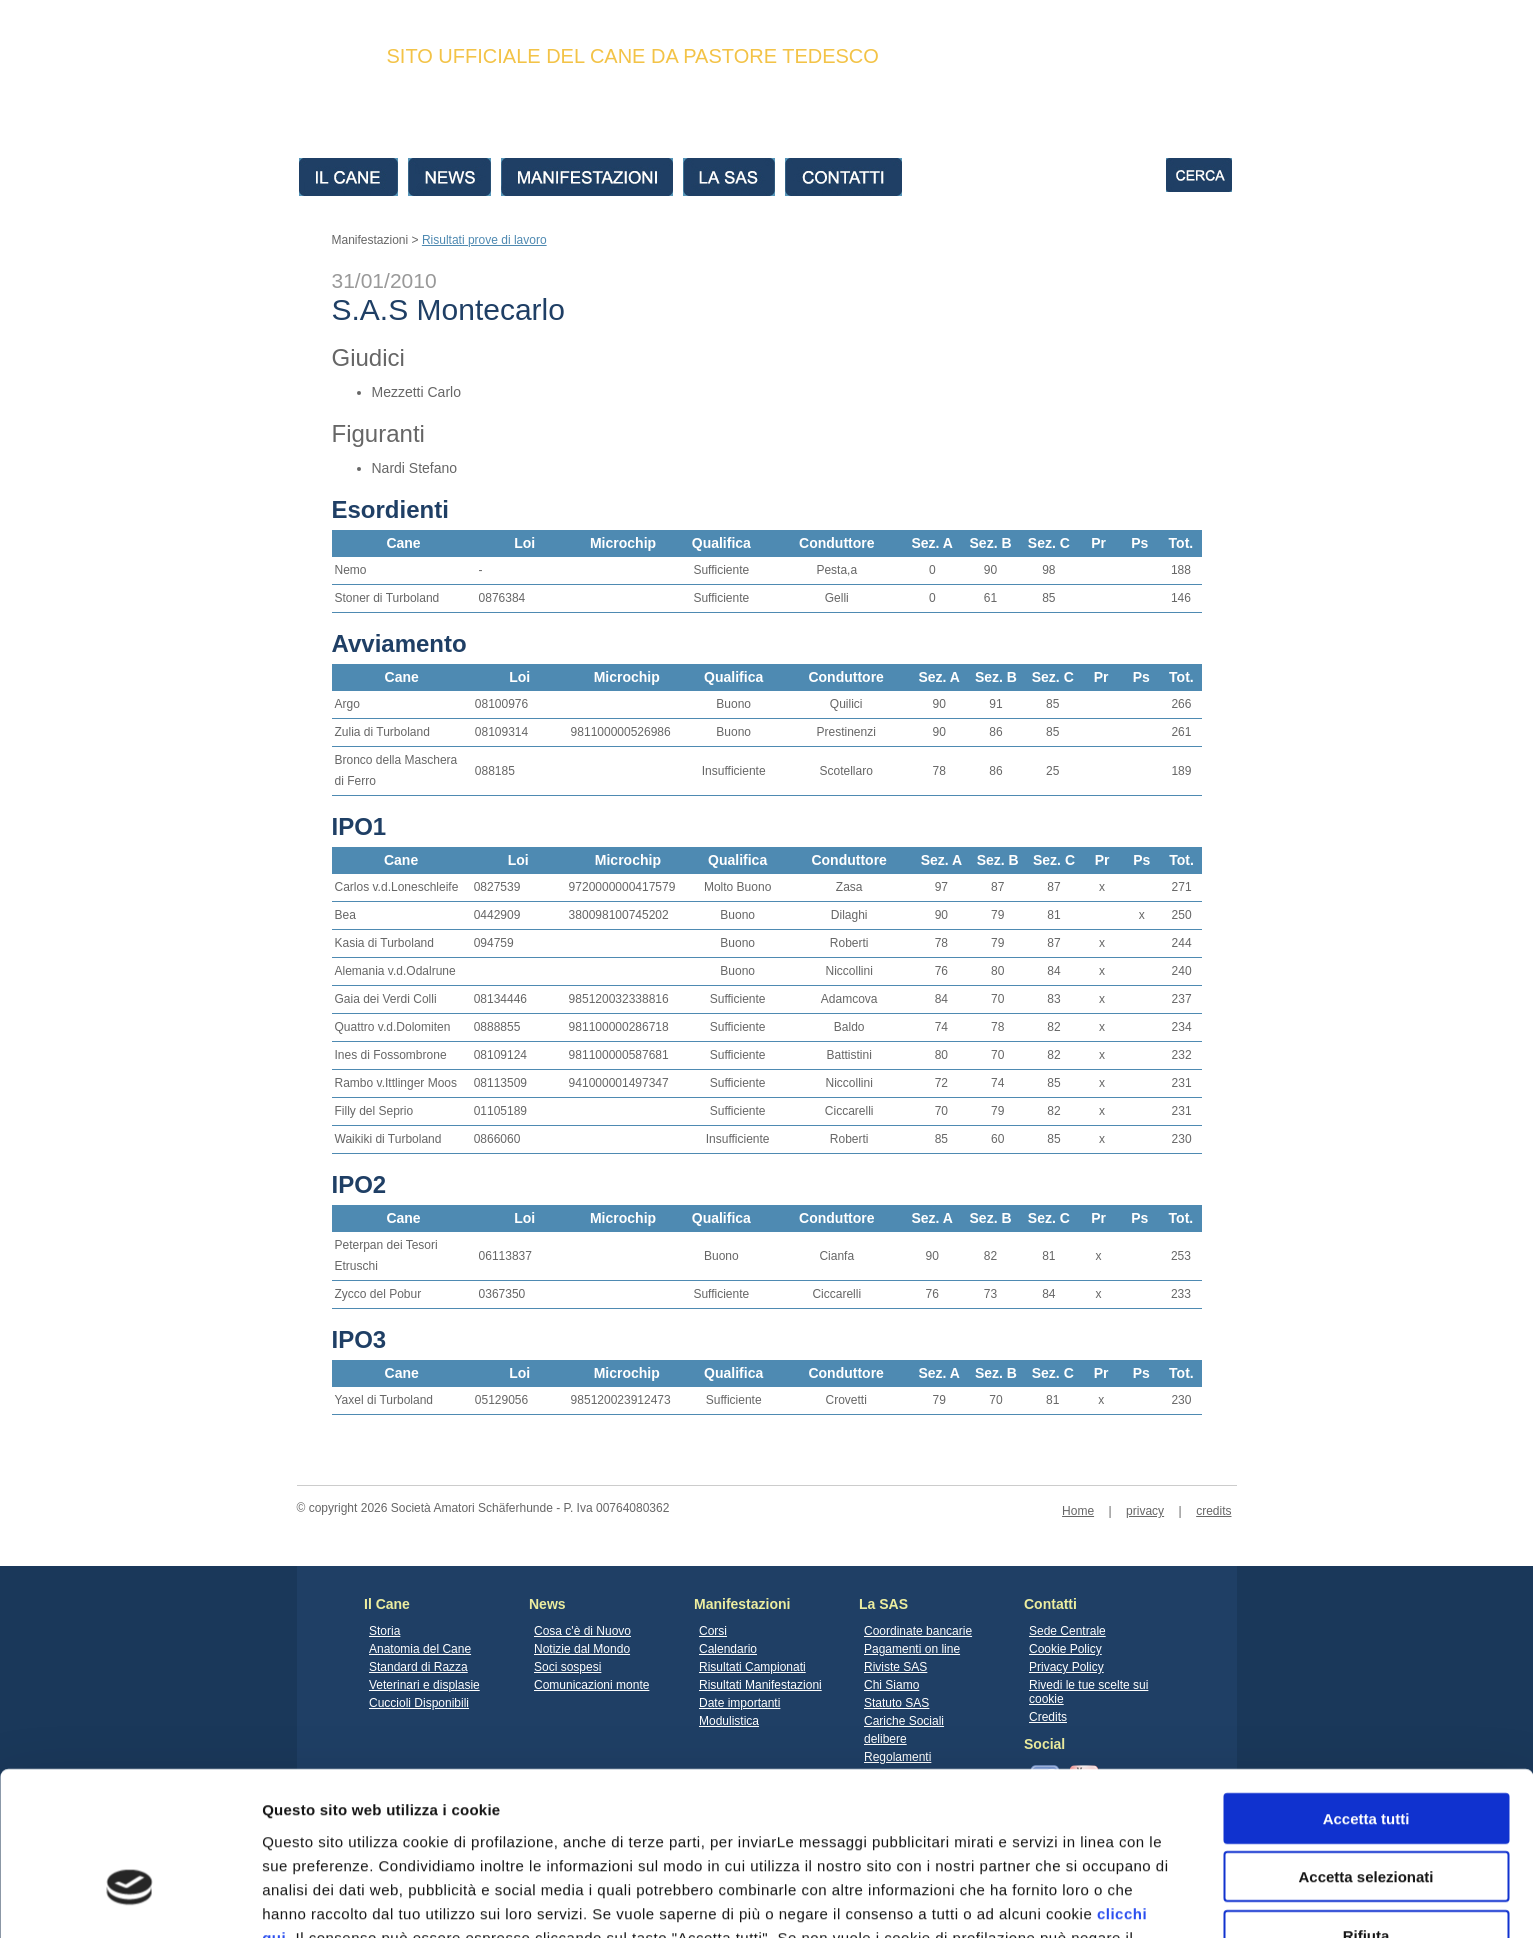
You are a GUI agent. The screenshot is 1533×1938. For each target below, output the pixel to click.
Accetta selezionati (1365, 1749)
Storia (384, 1631)
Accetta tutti (1366, 1690)
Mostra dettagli (1052, 1898)
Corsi (713, 1631)
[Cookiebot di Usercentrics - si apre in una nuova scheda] (129, 1899)
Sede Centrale (1067, 1631)
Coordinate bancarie (918, 1631)
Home (1078, 1511)
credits (1213, 1511)
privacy (1145, 1511)
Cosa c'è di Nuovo (582, 1631)
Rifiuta (1366, 1807)
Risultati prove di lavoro (484, 240)
